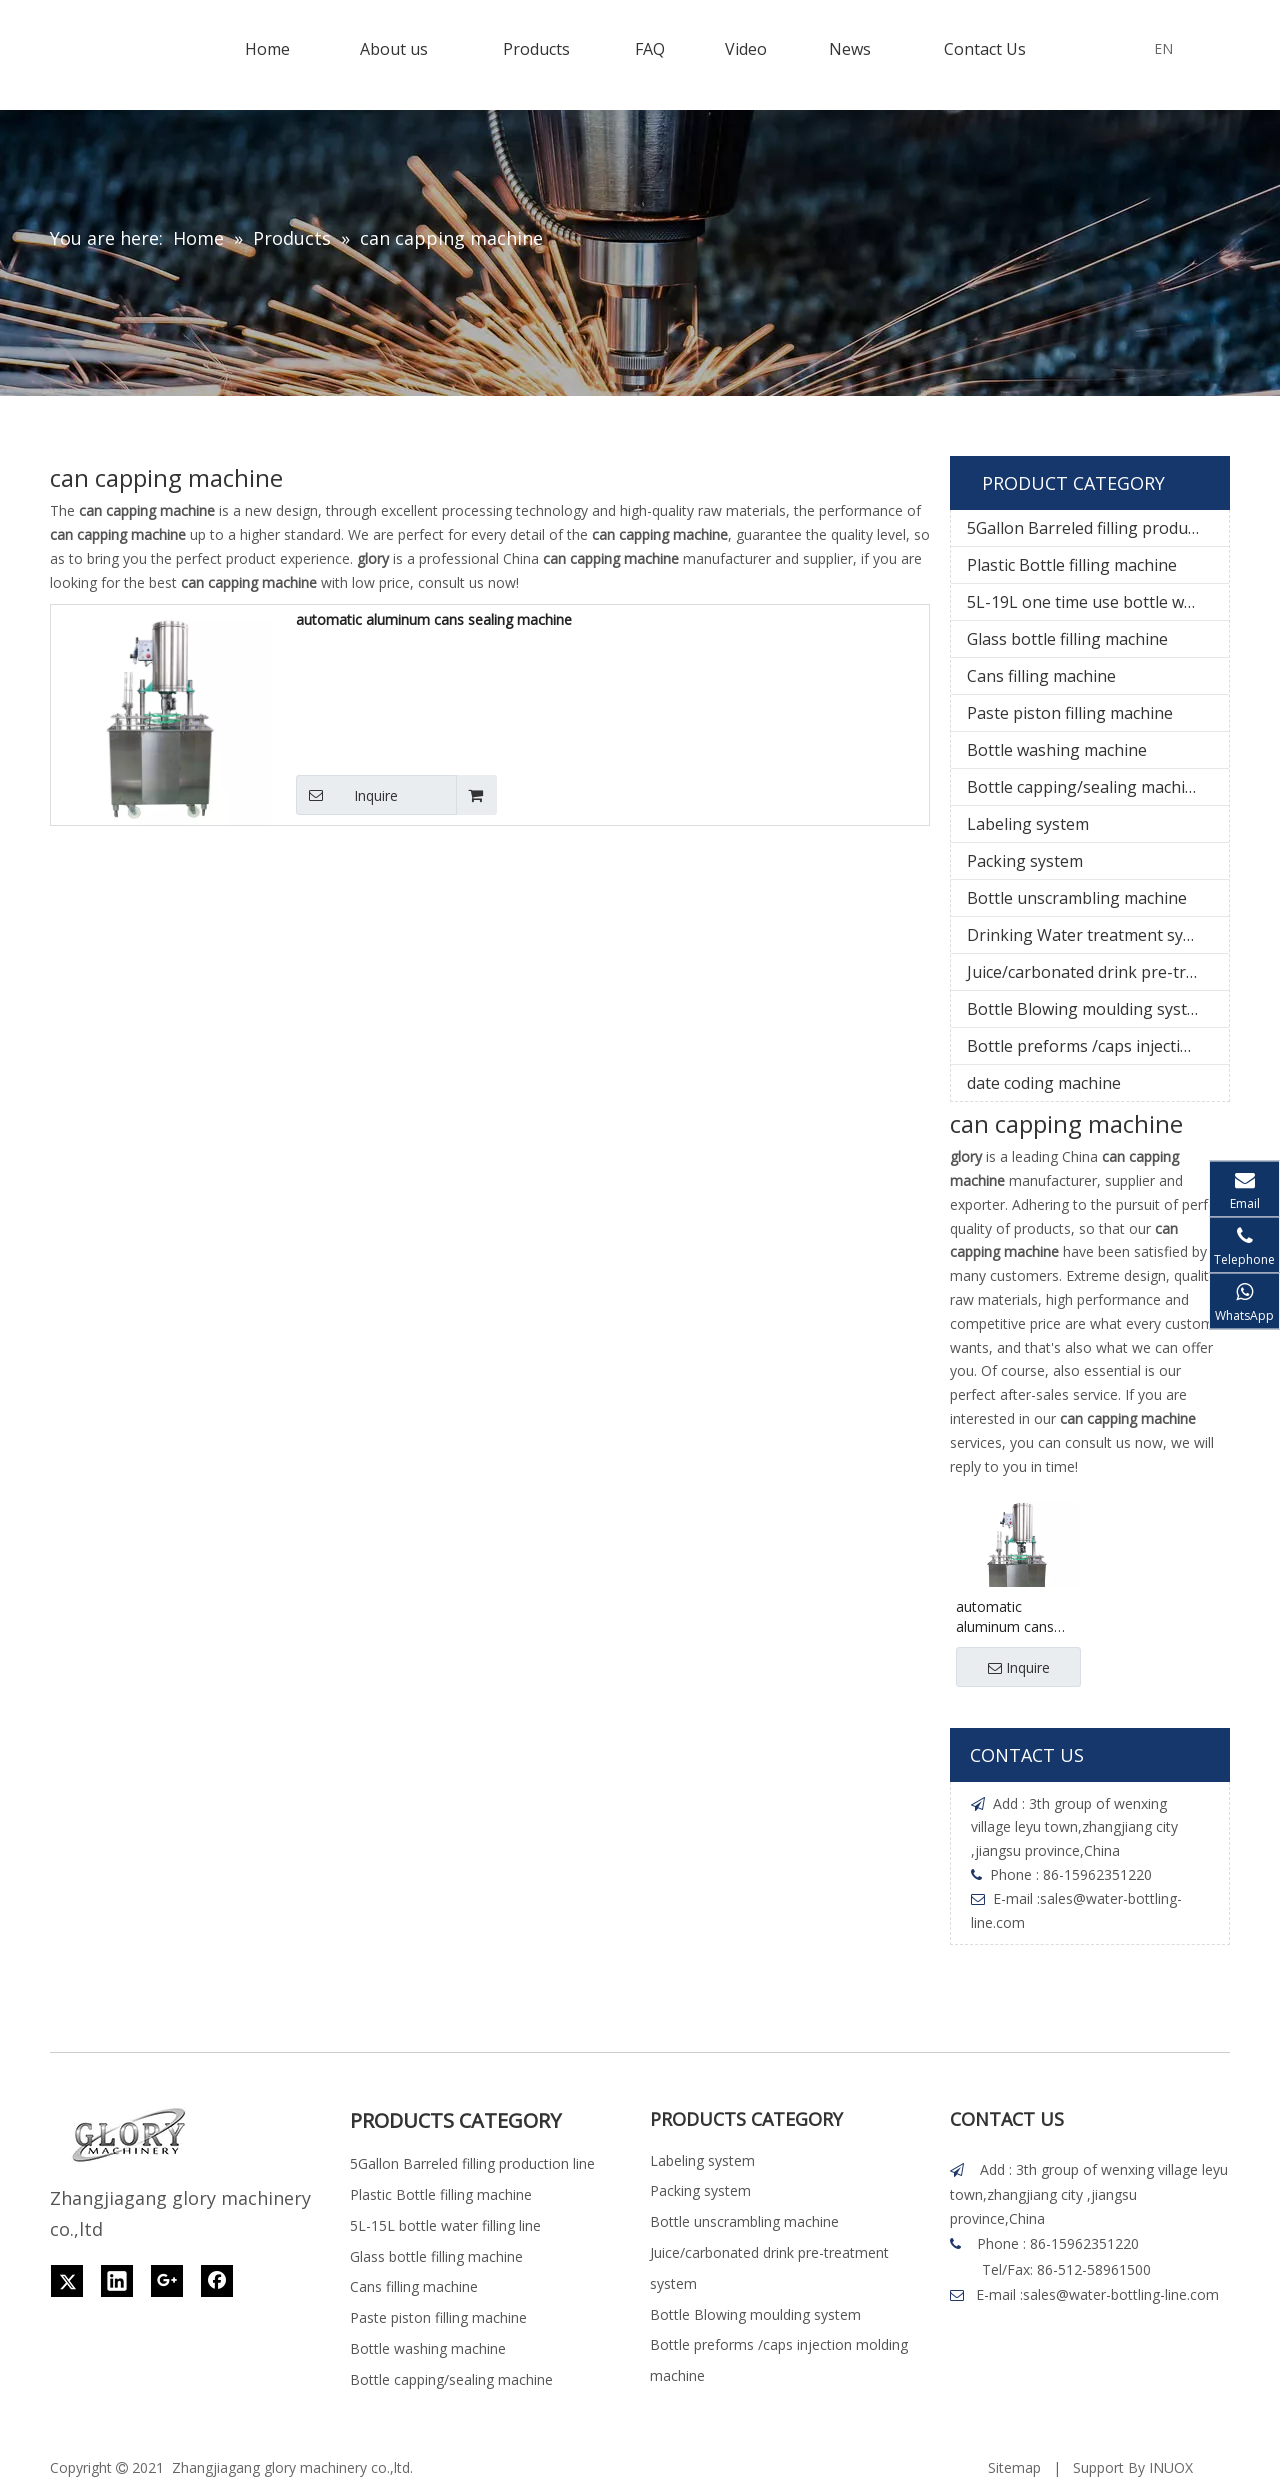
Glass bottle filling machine (1067, 639)
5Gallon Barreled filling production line (1098, 528)
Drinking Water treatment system (1093, 935)
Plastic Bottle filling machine (1072, 565)
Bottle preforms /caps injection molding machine (1098, 1046)
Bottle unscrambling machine (1077, 898)
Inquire (347, 795)
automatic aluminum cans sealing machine (434, 619)
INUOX (1171, 2467)
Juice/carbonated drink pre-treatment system (1098, 972)
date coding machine (1044, 1083)
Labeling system (1028, 824)
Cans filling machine (1041, 676)
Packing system (1025, 861)
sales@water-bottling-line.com (1121, 2294)
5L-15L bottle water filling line (445, 2225)
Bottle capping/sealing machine (1085, 787)
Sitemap (1014, 2467)
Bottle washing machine (1057, 750)
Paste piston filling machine (1070, 713)
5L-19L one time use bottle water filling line (1098, 602)
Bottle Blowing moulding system (1088, 1009)
